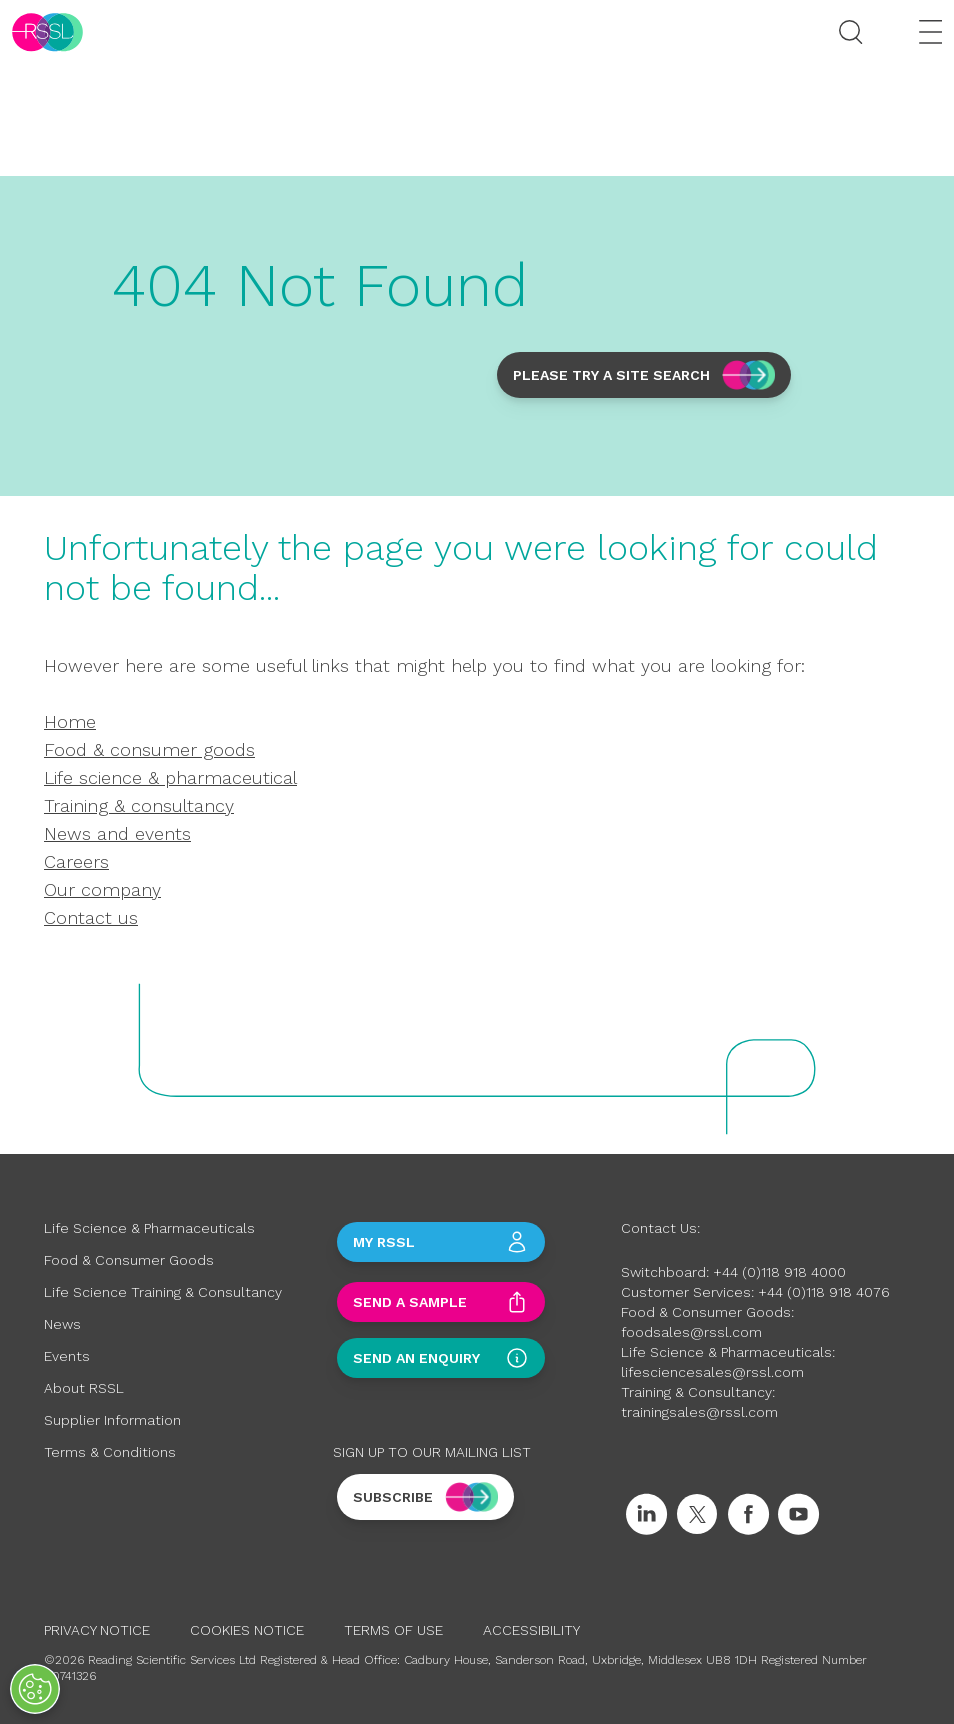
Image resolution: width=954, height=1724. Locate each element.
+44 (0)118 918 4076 (824, 1292)
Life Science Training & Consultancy (163, 1292)
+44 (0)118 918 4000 (779, 1272)
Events (67, 1356)
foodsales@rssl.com (691, 1332)
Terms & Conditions (110, 1452)
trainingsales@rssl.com (699, 1412)
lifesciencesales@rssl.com (712, 1372)
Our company (102, 889)
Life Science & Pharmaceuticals (149, 1228)
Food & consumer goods (149, 749)
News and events (117, 833)
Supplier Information (112, 1420)
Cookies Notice (247, 1630)
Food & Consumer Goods (129, 1260)
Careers (76, 861)
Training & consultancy (139, 805)
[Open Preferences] (35, 1689)
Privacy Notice (97, 1630)
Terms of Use (393, 1630)
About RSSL (84, 1388)
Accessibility (531, 1630)
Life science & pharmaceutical (170, 777)
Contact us (91, 917)
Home (70, 721)
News (62, 1324)
